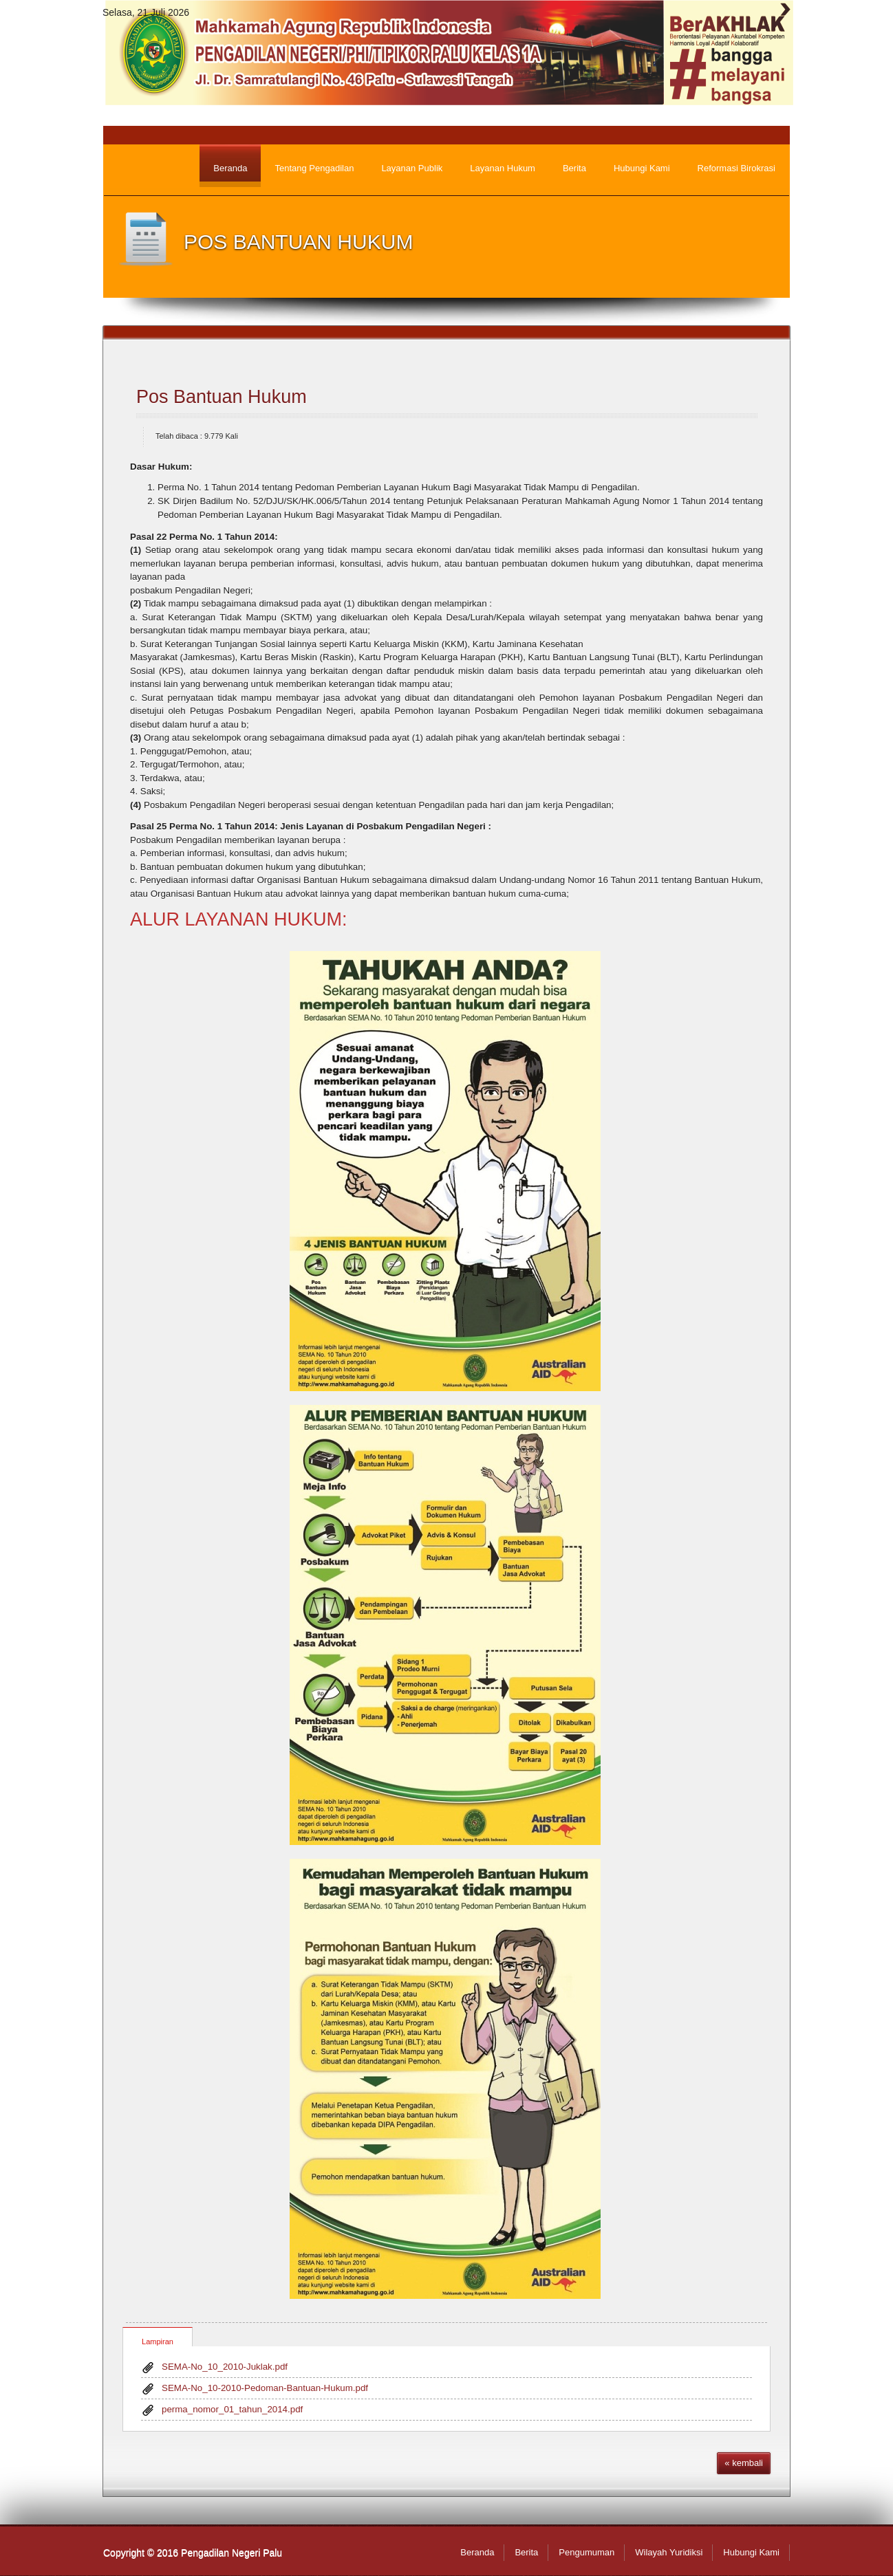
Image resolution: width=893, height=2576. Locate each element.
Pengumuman (586, 2552)
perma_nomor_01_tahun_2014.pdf (232, 2409)
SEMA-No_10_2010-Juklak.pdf (225, 2366)
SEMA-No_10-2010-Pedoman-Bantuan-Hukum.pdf (265, 2388)
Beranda (477, 2552)
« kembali (743, 2463)
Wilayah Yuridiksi (668, 2552)
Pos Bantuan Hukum (221, 396)
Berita (526, 2552)
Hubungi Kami (751, 2552)
